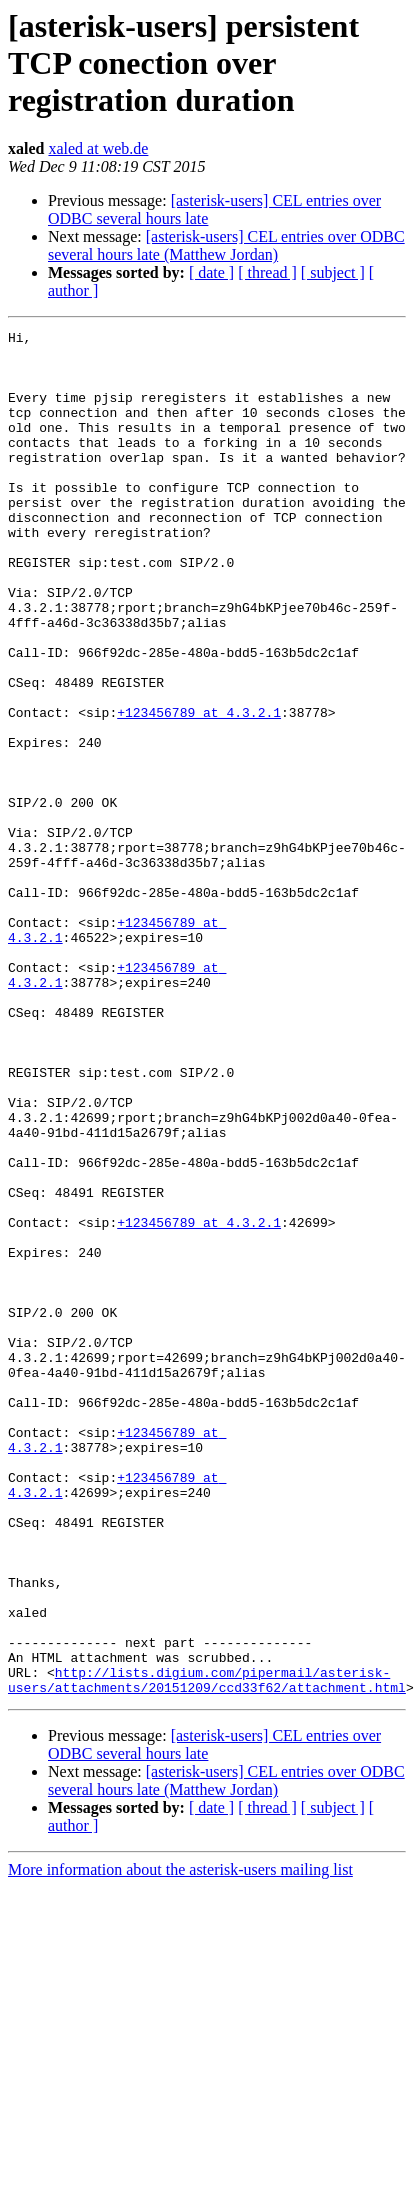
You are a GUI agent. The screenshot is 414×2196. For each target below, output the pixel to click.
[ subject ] (333, 272)
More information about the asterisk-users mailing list (180, 2142)
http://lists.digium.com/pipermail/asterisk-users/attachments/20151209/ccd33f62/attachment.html (207, 1951)
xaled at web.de (98, 148)
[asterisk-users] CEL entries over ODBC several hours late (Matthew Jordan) (226, 245)
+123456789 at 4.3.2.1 (199, 790)
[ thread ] (267, 272)
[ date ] (211, 272)
